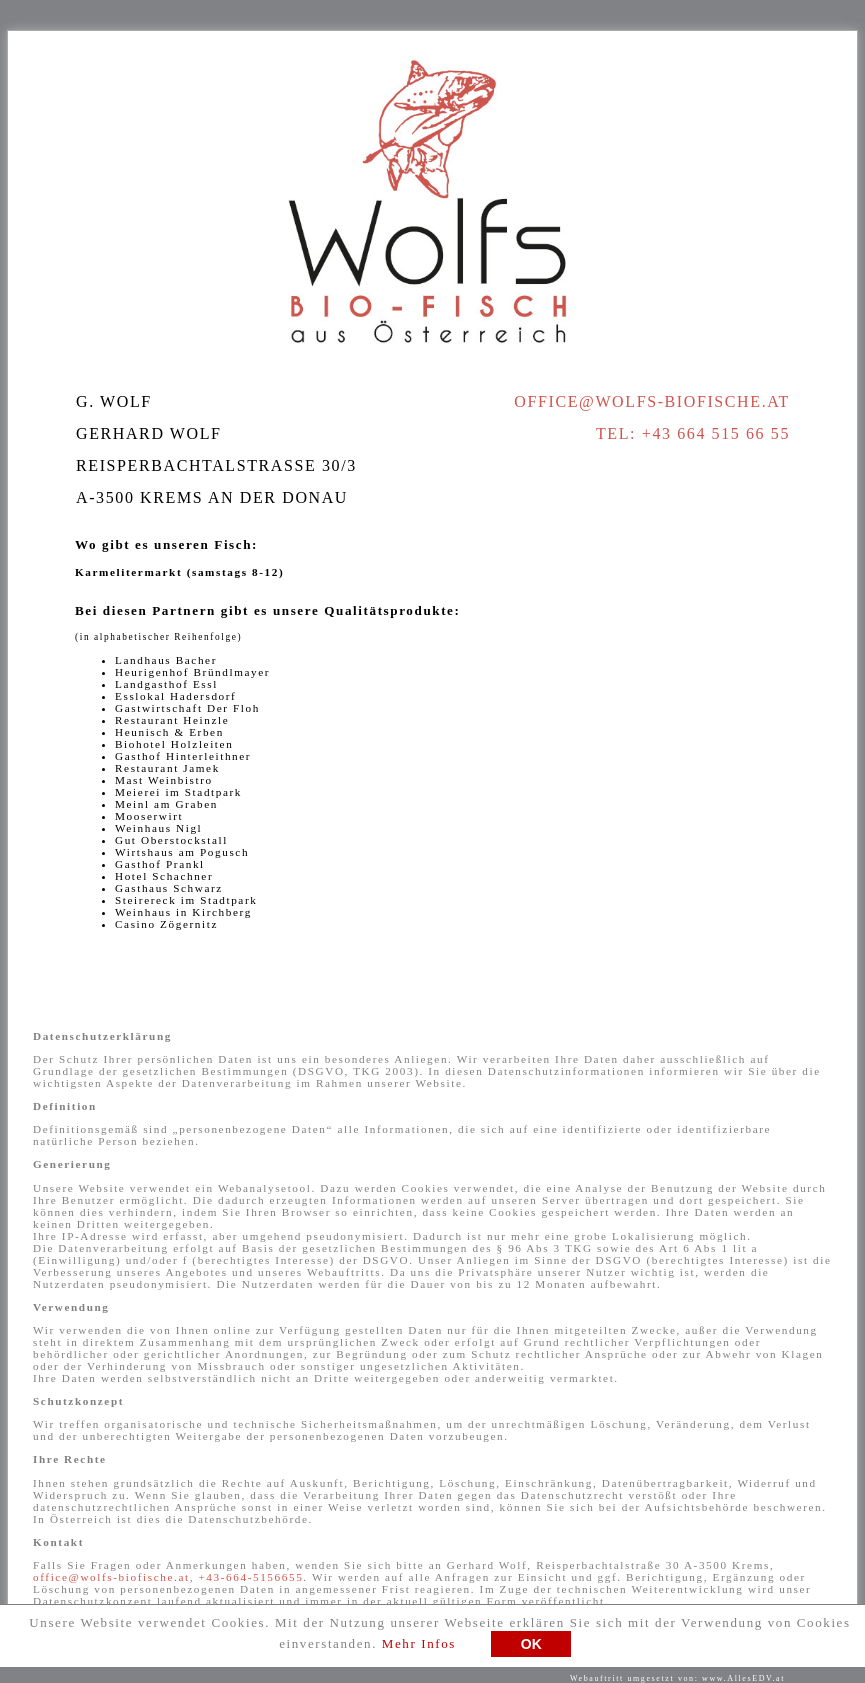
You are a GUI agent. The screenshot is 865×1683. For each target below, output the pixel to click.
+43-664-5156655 (250, 1577)
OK (531, 1649)
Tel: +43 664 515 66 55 (693, 433)
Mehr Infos (419, 1648)
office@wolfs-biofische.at (652, 401)
